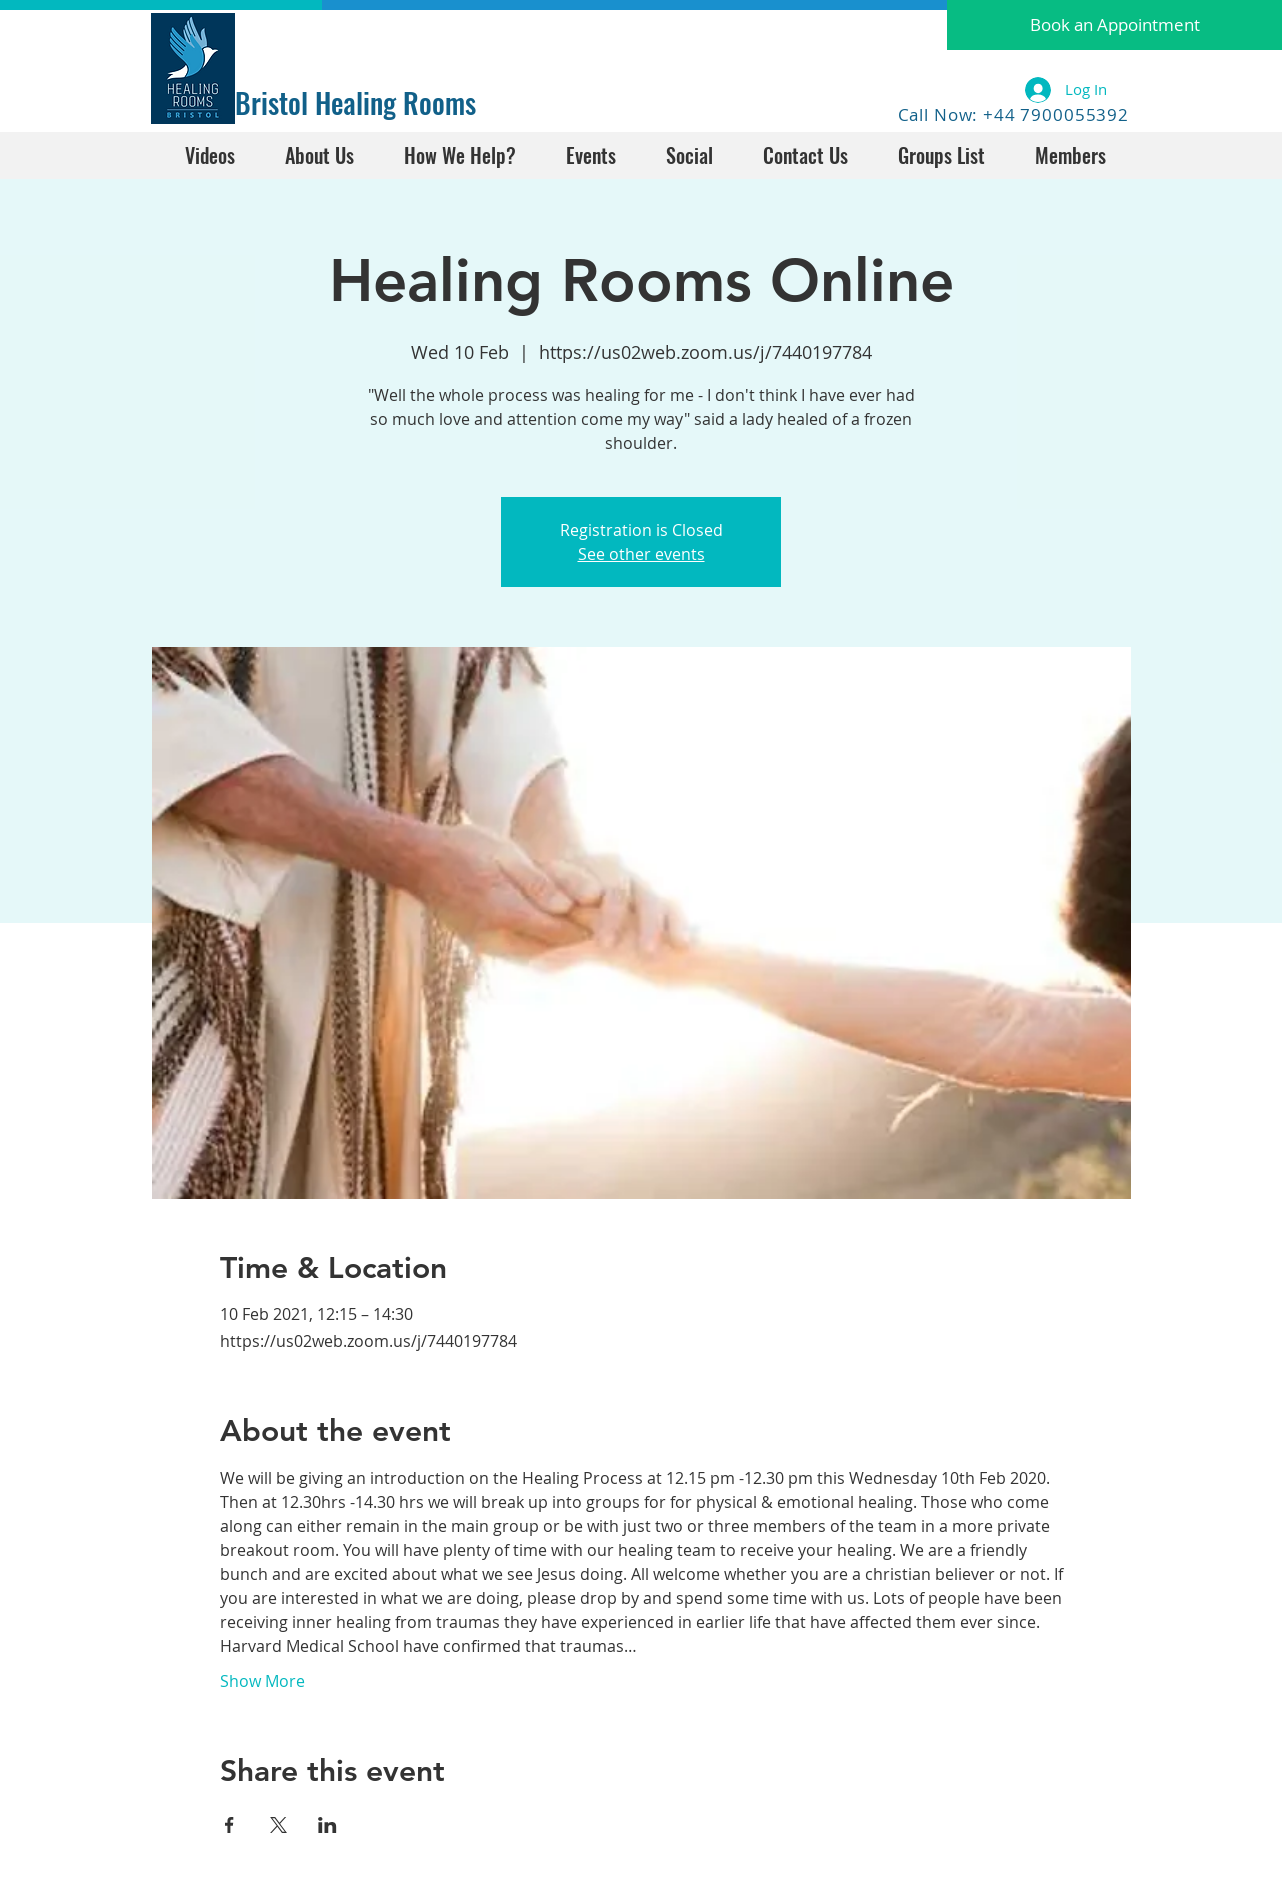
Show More (262, 1681)
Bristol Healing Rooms (355, 102)
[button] (1114, 25)
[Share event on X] (278, 1825)
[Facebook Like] (297, 37)
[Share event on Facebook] (229, 1825)
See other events (641, 554)
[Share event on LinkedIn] (327, 1825)
